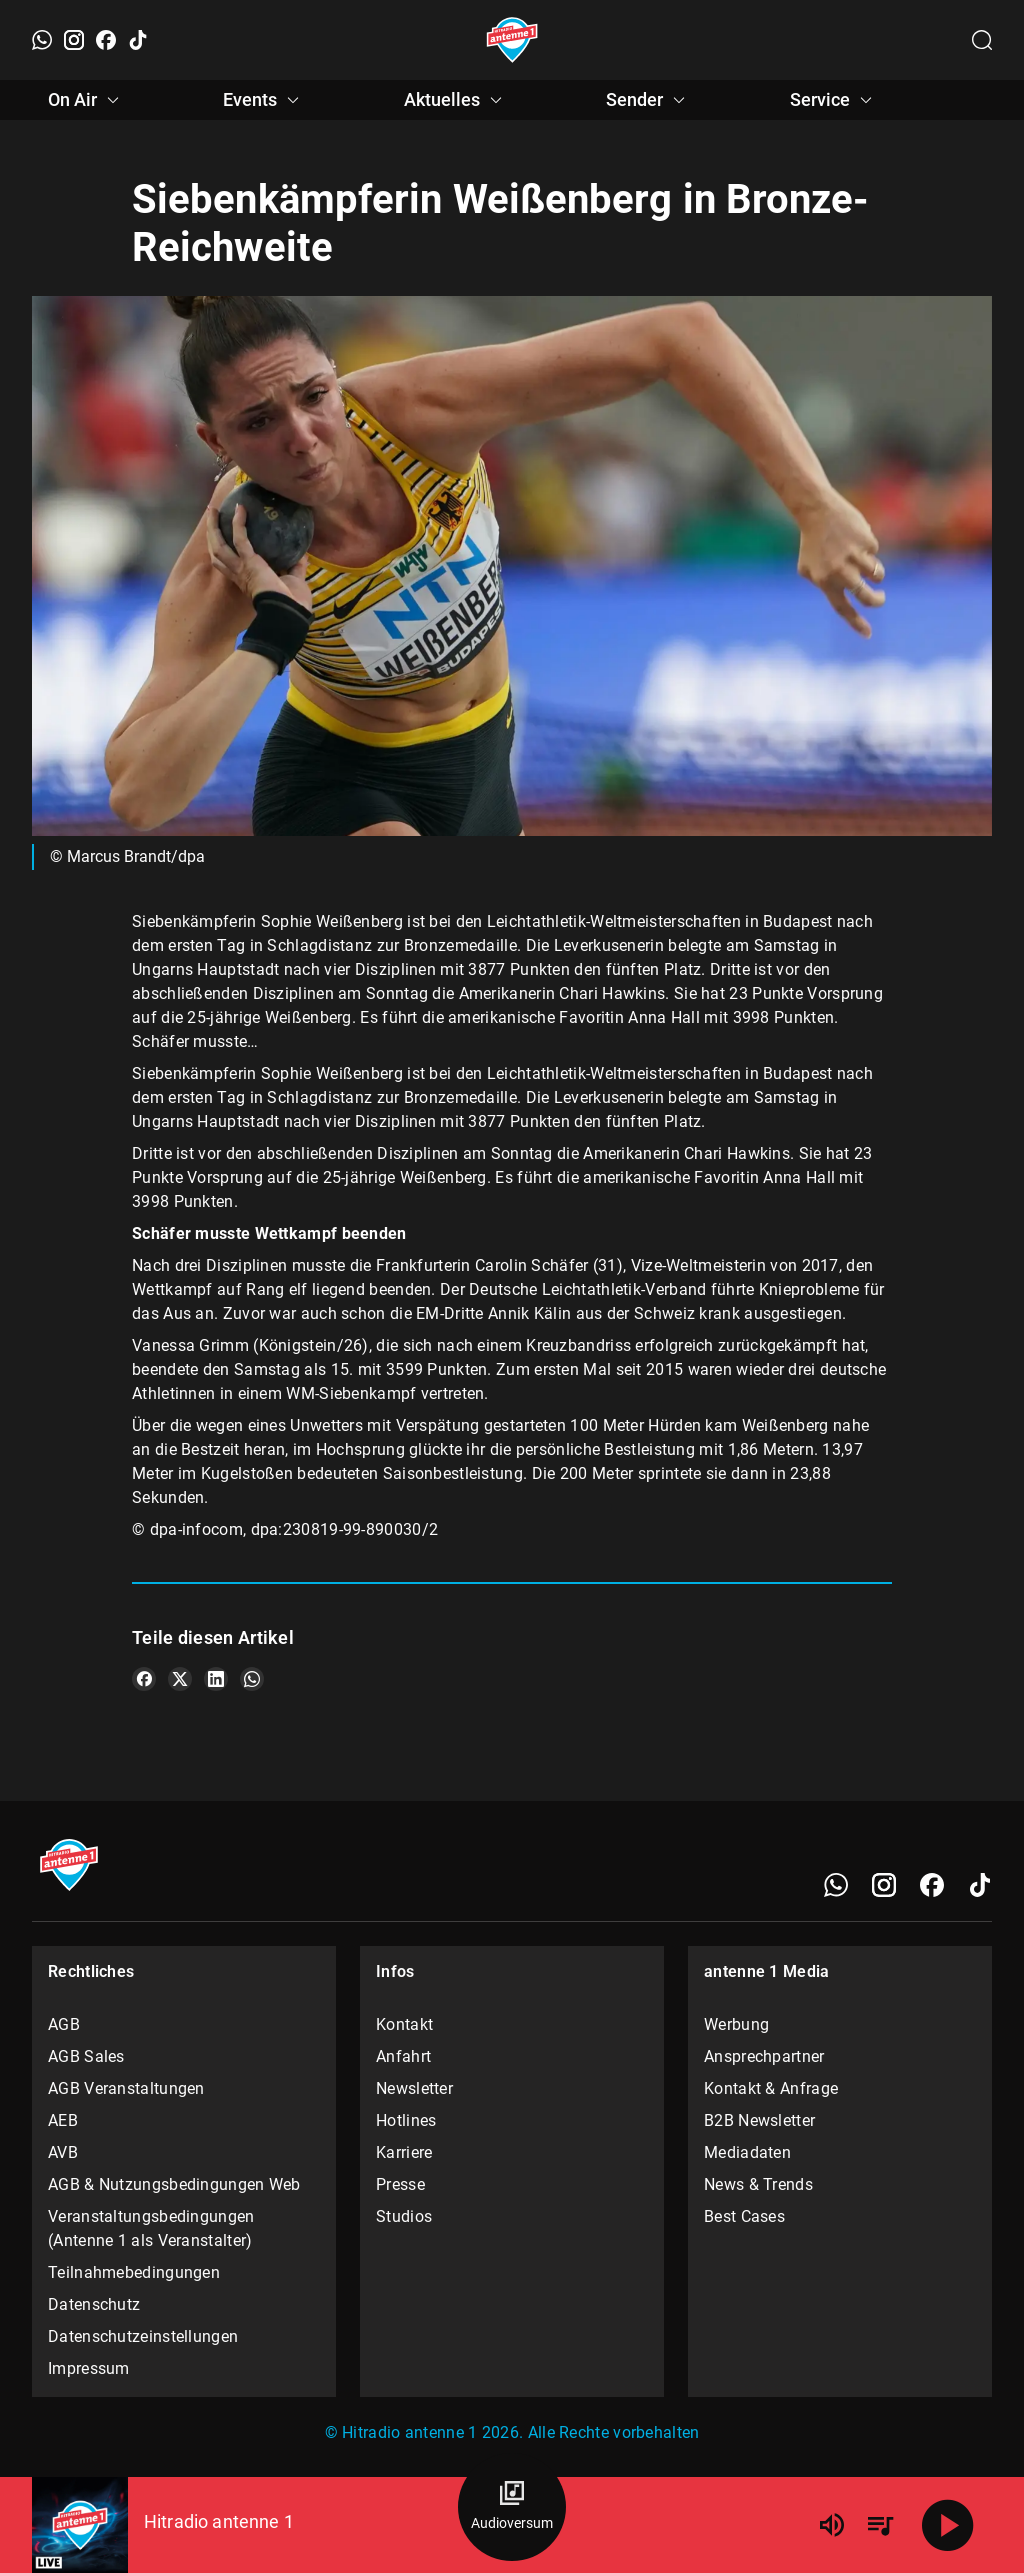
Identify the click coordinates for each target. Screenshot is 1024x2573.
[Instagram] (74, 40)
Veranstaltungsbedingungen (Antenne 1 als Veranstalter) (151, 2228)
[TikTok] (138, 40)
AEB (63, 2120)
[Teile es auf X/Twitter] (180, 1679)
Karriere (404, 2152)
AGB (64, 2024)
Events (264, 100)
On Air (86, 100)
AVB (63, 2152)
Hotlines (406, 2120)
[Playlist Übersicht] (880, 2525)
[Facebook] (106, 40)
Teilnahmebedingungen (134, 2272)
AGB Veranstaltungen (126, 2088)
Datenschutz (94, 2304)
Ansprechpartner (764, 2056)
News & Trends (758, 2184)
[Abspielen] (948, 2525)
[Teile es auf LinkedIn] (216, 1679)
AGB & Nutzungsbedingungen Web (174, 2184)
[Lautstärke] (832, 2525)
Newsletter (414, 2088)
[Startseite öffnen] (512, 40)
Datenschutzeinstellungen (143, 2336)
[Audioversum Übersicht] (512, 2507)
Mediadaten (747, 2152)
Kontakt (404, 2024)
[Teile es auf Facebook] (144, 1679)
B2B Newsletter (759, 2120)
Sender (648, 100)
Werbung (736, 2024)
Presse (400, 2184)
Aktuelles (456, 100)
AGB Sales (86, 2056)
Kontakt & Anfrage (771, 2088)
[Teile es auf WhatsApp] (252, 1679)
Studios (404, 2216)
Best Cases (744, 2216)
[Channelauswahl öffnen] (982, 40)
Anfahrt (403, 2056)
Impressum (89, 2368)
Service (834, 100)
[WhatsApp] (42, 40)
